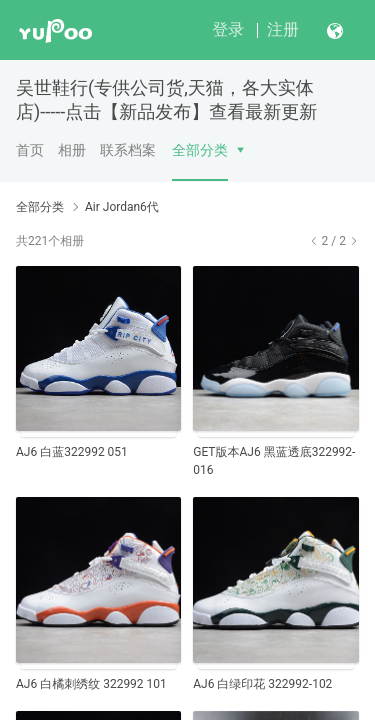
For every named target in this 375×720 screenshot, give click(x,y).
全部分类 (200, 150)
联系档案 (128, 150)
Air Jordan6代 (122, 207)
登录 (228, 29)
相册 (72, 150)
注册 (283, 29)
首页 (30, 150)
